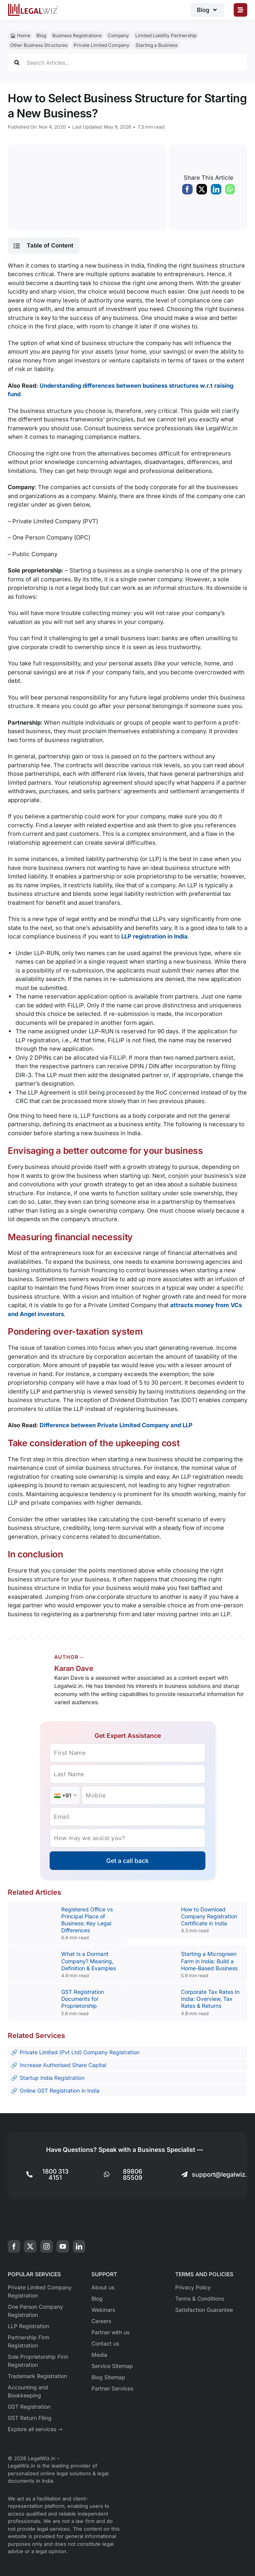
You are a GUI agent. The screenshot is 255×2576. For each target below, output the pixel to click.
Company (118, 35)
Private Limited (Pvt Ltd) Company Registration (80, 2052)
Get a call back (127, 1861)
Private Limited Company (101, 45)
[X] (202, 191)
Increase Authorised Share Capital (63, 2065)
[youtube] (63, 2246)
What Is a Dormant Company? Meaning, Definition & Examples (88, 1960)
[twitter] (30, 2246)
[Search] (17, 62)
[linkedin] (79, 2246)
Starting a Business (156, 45)
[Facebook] (187, 191)
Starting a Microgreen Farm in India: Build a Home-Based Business (209, 1960)
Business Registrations (77, 35)
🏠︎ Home (20, 35)
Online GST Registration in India (60, 2090)
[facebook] (14, 2246)
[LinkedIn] (216, 191)
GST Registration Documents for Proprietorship (82, 1998)
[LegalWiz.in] (33, 6)
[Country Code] (65, 1795)
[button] (43, 245)
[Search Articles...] (127, 62)
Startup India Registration (52, 2077)
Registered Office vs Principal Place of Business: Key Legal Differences (87, 1920)
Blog (41, 35)
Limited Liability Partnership (165, 35)
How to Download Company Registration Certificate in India (209, 1916)
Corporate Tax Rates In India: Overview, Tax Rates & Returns (210, 1998)
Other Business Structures (38, 45)
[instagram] (46, 2246)
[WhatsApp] (230, 191)
